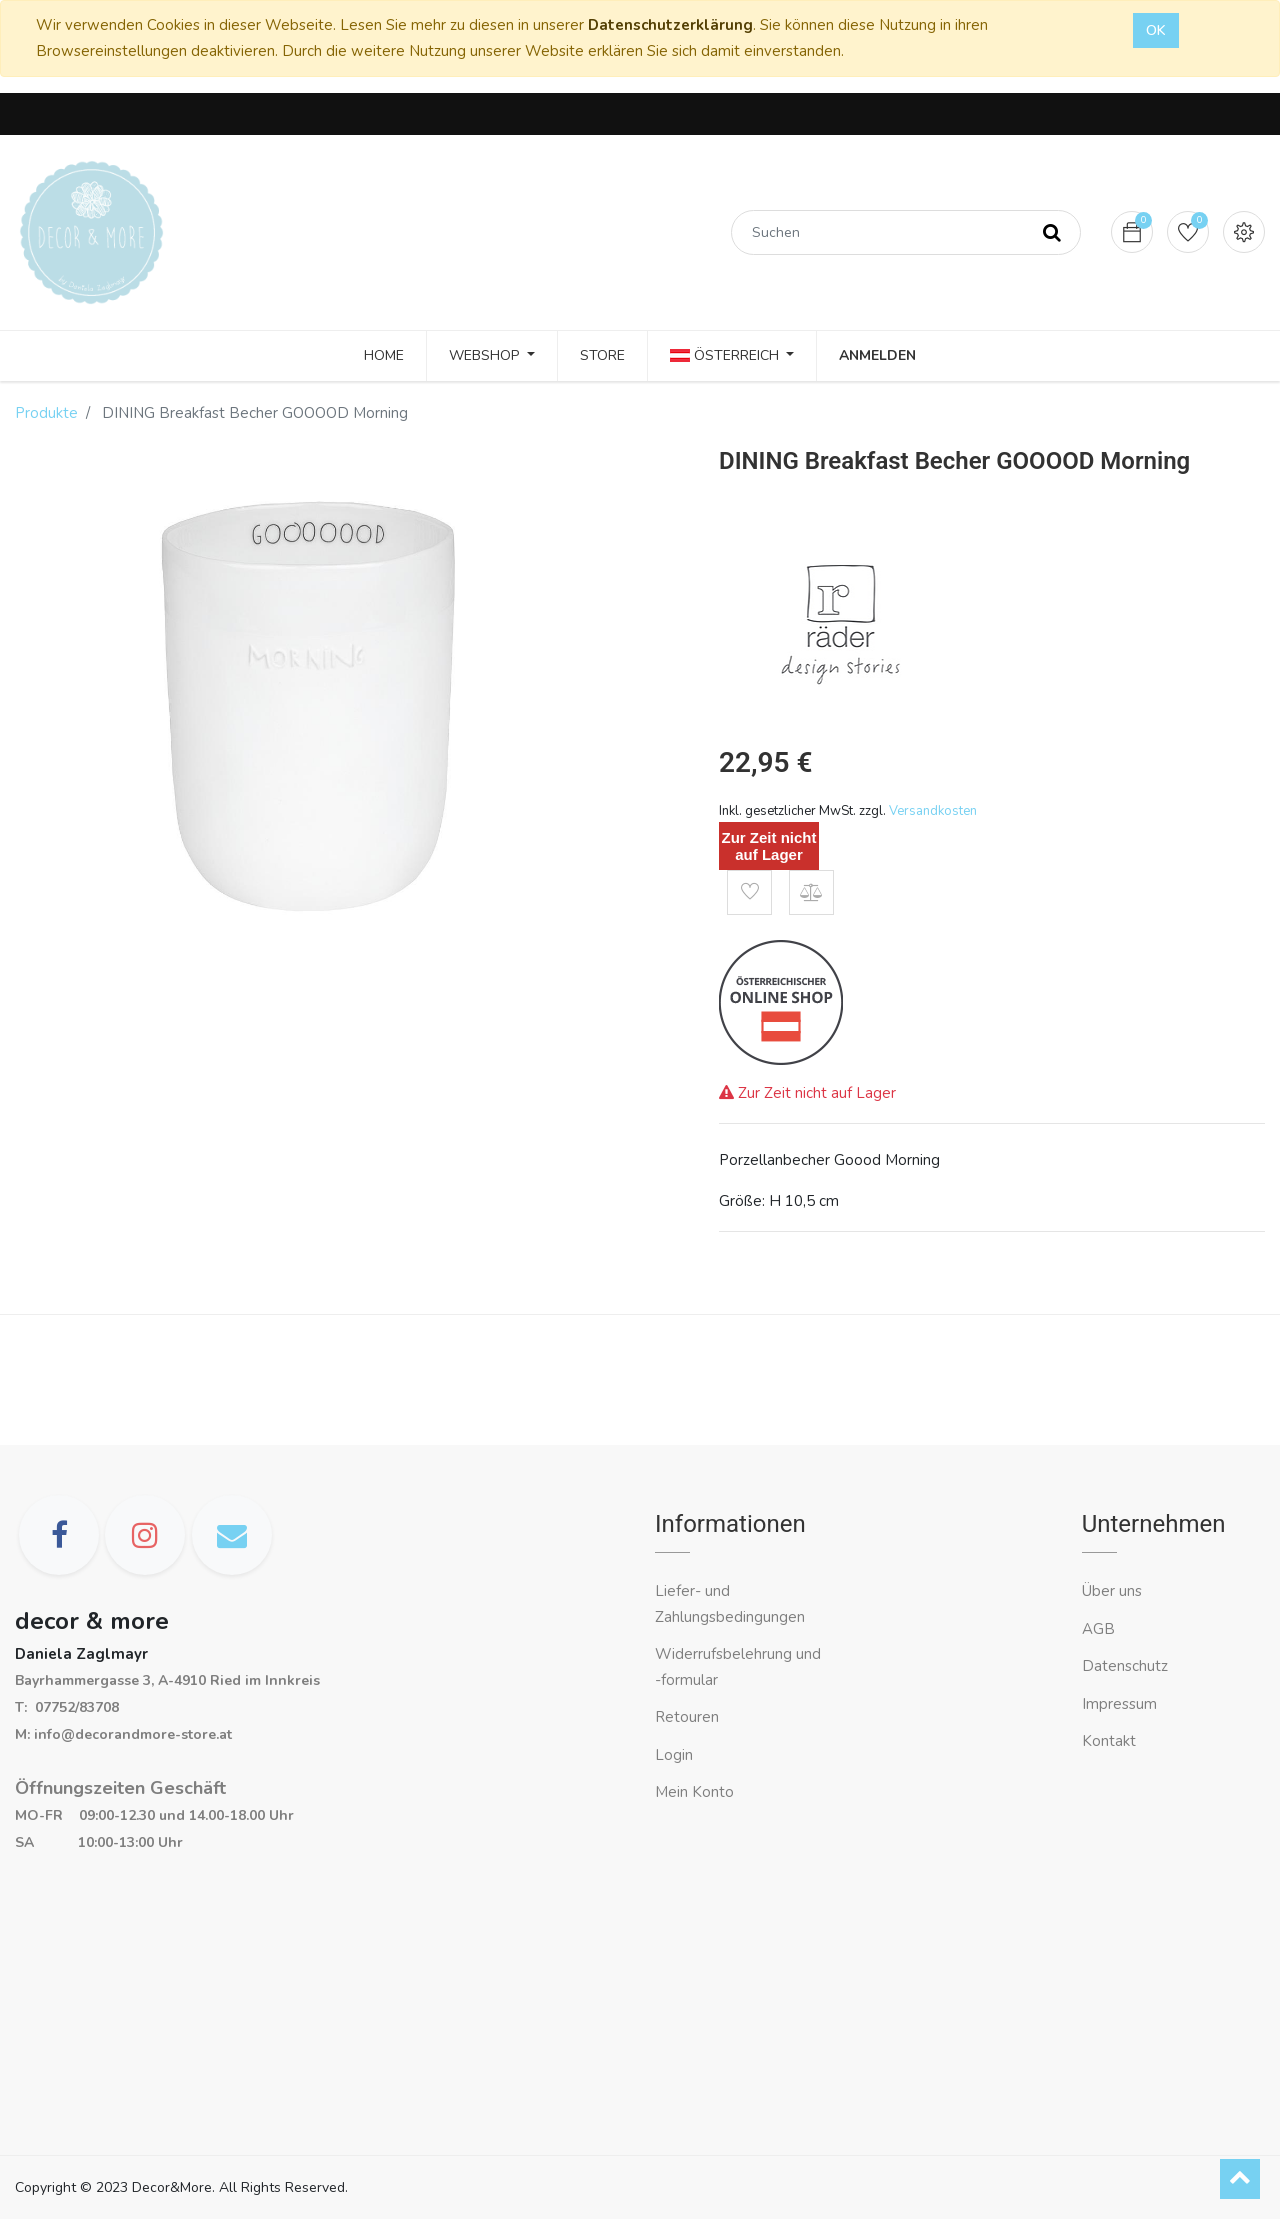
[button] (749, 892)
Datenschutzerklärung (670, 25)
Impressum (1121, 1704)
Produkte (46, 413)
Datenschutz (1125, 1666)
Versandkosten (933, 811)
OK (1156, 30)
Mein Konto (694, 1792)
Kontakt (1111, 1741)
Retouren (687, 1717)
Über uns (1112, 1591)
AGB (1098, 1629)
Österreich (726, 355)
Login (674, 1755)
